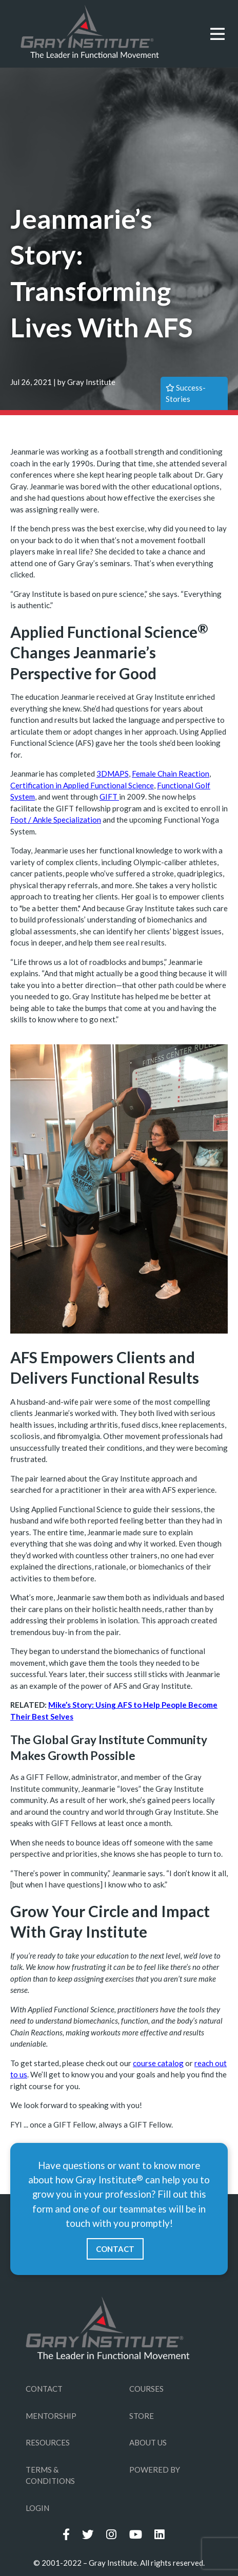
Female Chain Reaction (170, 773)
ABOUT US (148, 2442)
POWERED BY (154, 2469)
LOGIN (37, 2508)
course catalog (158, 2063)
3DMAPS (112, 773)
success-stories (186, 393)
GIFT (109, 796)
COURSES (146, 2388)
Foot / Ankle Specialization (55, 819)
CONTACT (115, 2248)
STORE (141, 2415)
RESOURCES (48, 2442)
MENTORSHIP (51, 2415)
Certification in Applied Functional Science (82, 785)
